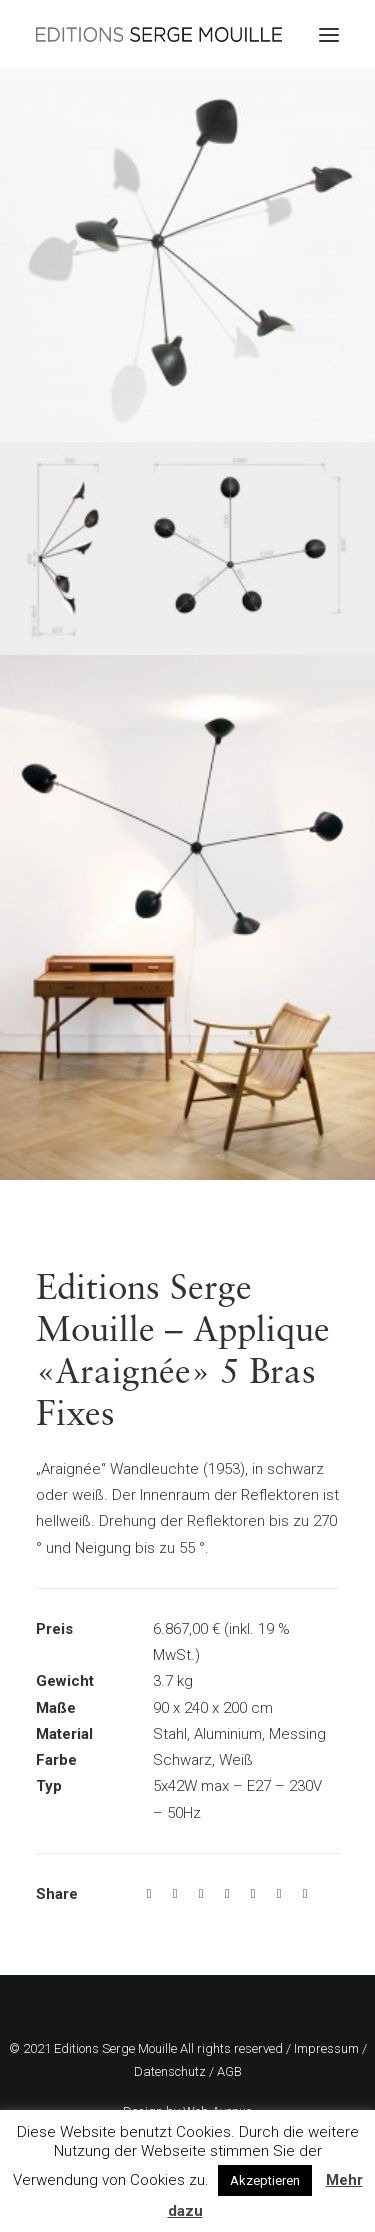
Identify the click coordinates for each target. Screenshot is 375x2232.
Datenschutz (170, 2071)
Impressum (326, 2048)
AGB (229, 2071)
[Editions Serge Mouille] (159, 34)
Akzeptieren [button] (265, 2180)
